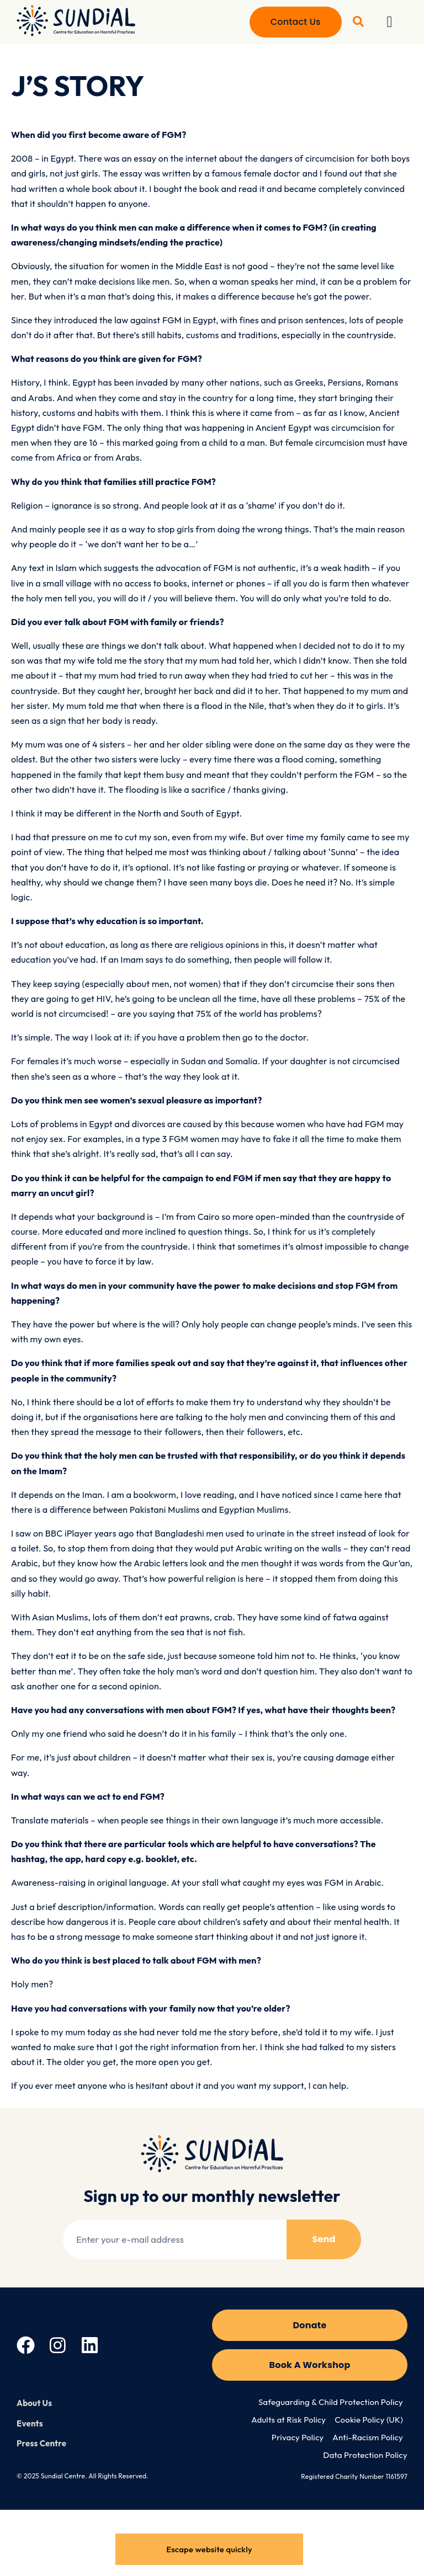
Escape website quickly (209, 2549)
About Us (34, 2403)
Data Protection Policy (365, 2455)
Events (30, 2423)
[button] (389, 22)
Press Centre (41, 2443)
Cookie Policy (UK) (369, 2419)
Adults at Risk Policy (288, 2419)
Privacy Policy (298, 2437)
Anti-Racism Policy (367, 2437)
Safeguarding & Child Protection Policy (330, 2402)
